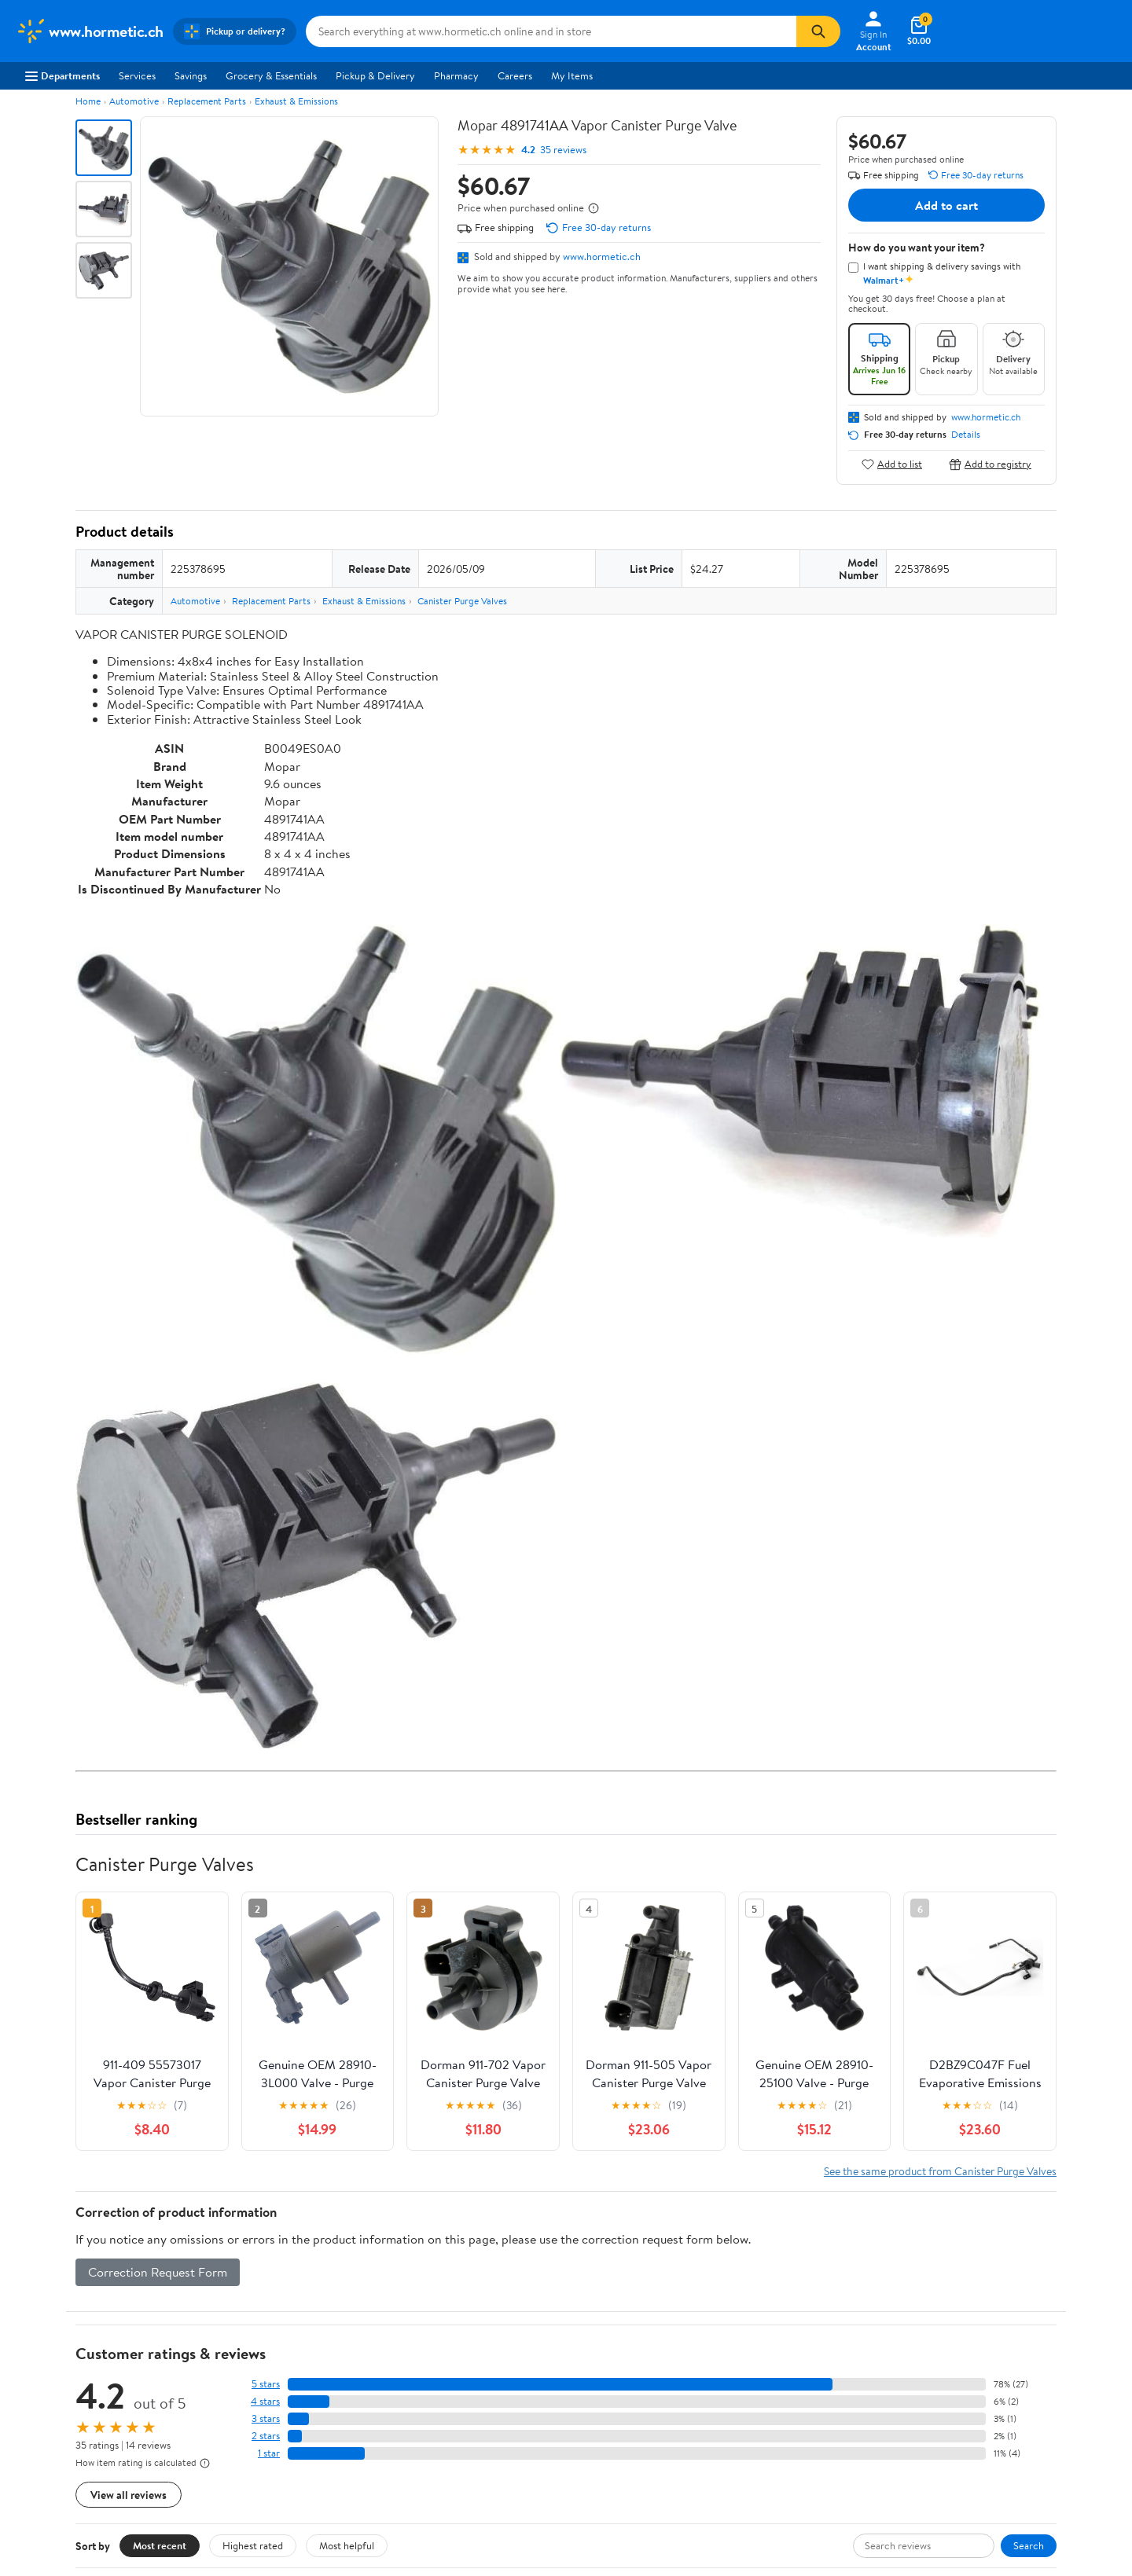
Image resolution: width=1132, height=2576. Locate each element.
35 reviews (563, 150)
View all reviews (128, 2494)
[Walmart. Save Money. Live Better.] (90, 31)
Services (137, 75)
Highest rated (252, 2545)
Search (1028, 2545)
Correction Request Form (157, 2272)
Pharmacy (456, 75)
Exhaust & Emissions (296, 101)
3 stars (266, 2418)
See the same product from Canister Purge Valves (940, 2170)
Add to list (892, 464)
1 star (269, 2453)
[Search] (818, 31)
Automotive (134, 101)
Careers (515, 75)
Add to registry (990, 464)
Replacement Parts (206, 101)
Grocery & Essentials (271, 75)
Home (88, 101)
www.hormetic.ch (602, 256)
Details (965, 434)
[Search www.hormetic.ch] (551, 31)
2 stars (266, 2436)
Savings (191, 75)
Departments (62, 75)
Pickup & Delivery (375, 75)
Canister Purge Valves (462, 600)
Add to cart (946, 205)
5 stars (266, 2384)
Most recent (159, 2545)
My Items (572, 75)
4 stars (265, 2401)
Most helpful (346, 2545)
